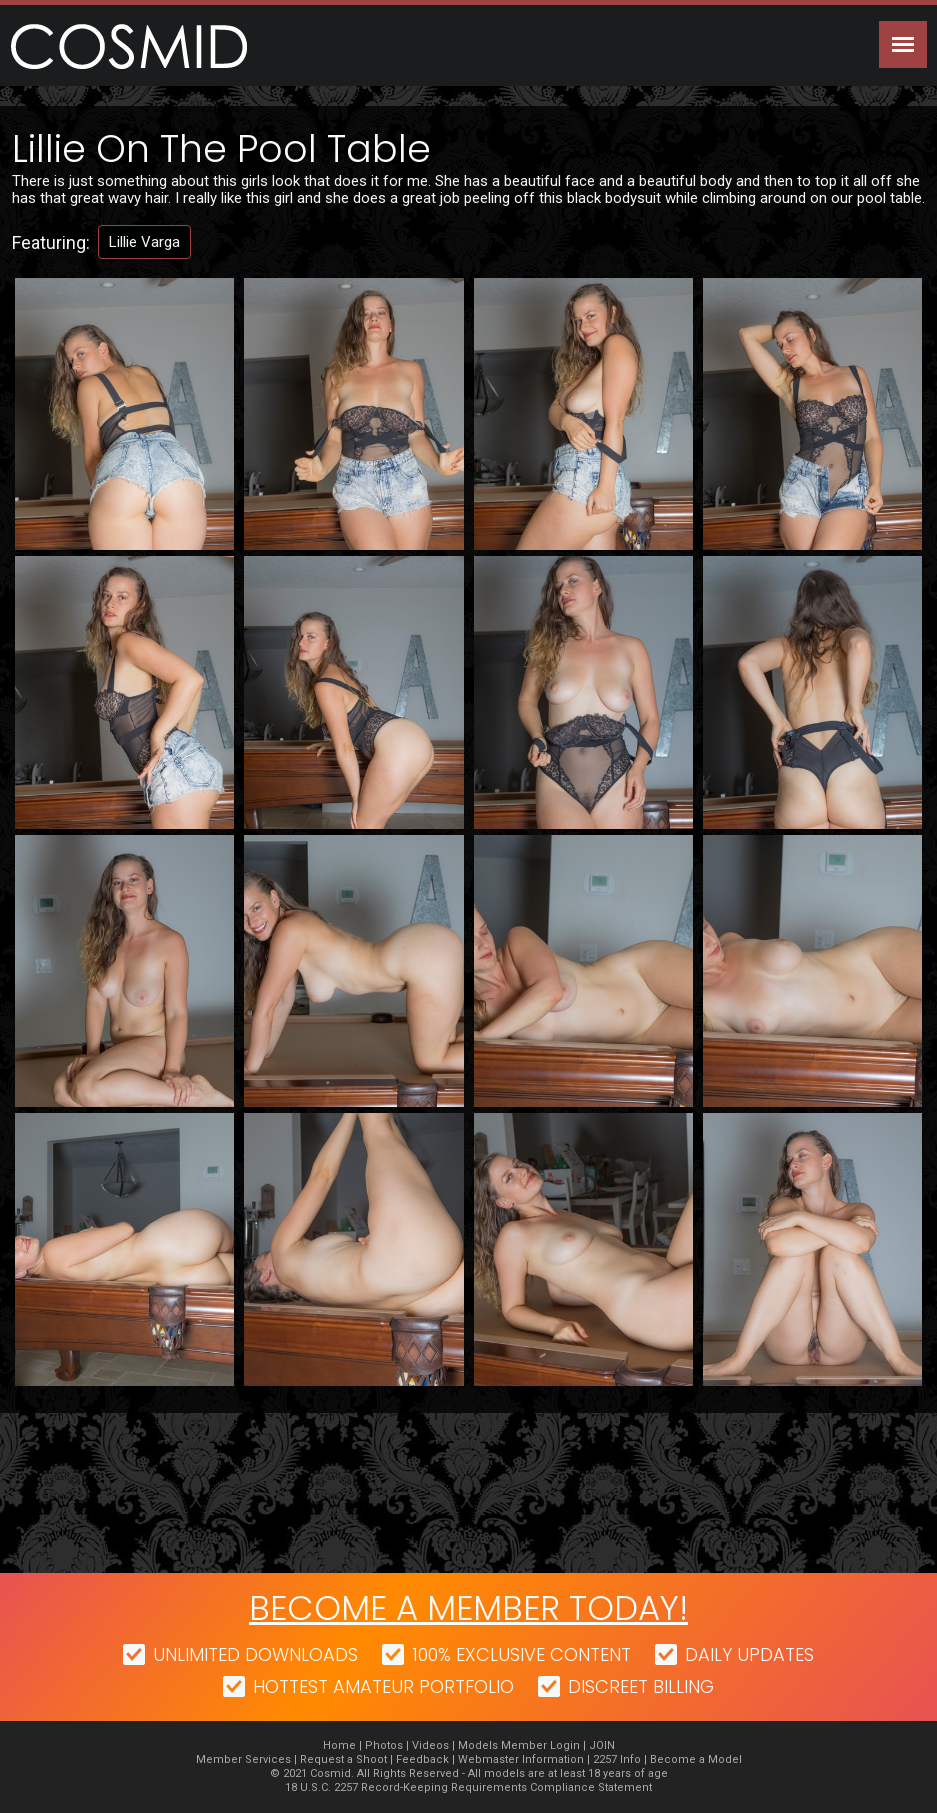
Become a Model (696, 1759)
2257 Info (617, 1759)
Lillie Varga (144, 242)
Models (478, 1745)
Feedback (422, 1759)
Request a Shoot (343, 1759)
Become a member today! (468, 1608)
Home (339, 1745)
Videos (430, 1745)
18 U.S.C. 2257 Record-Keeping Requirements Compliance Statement (468, 1787)
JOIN (602, 1745)
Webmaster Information (521, 1759)
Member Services (243, 1759)
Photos (384, 1745)
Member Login (540, 1745)
